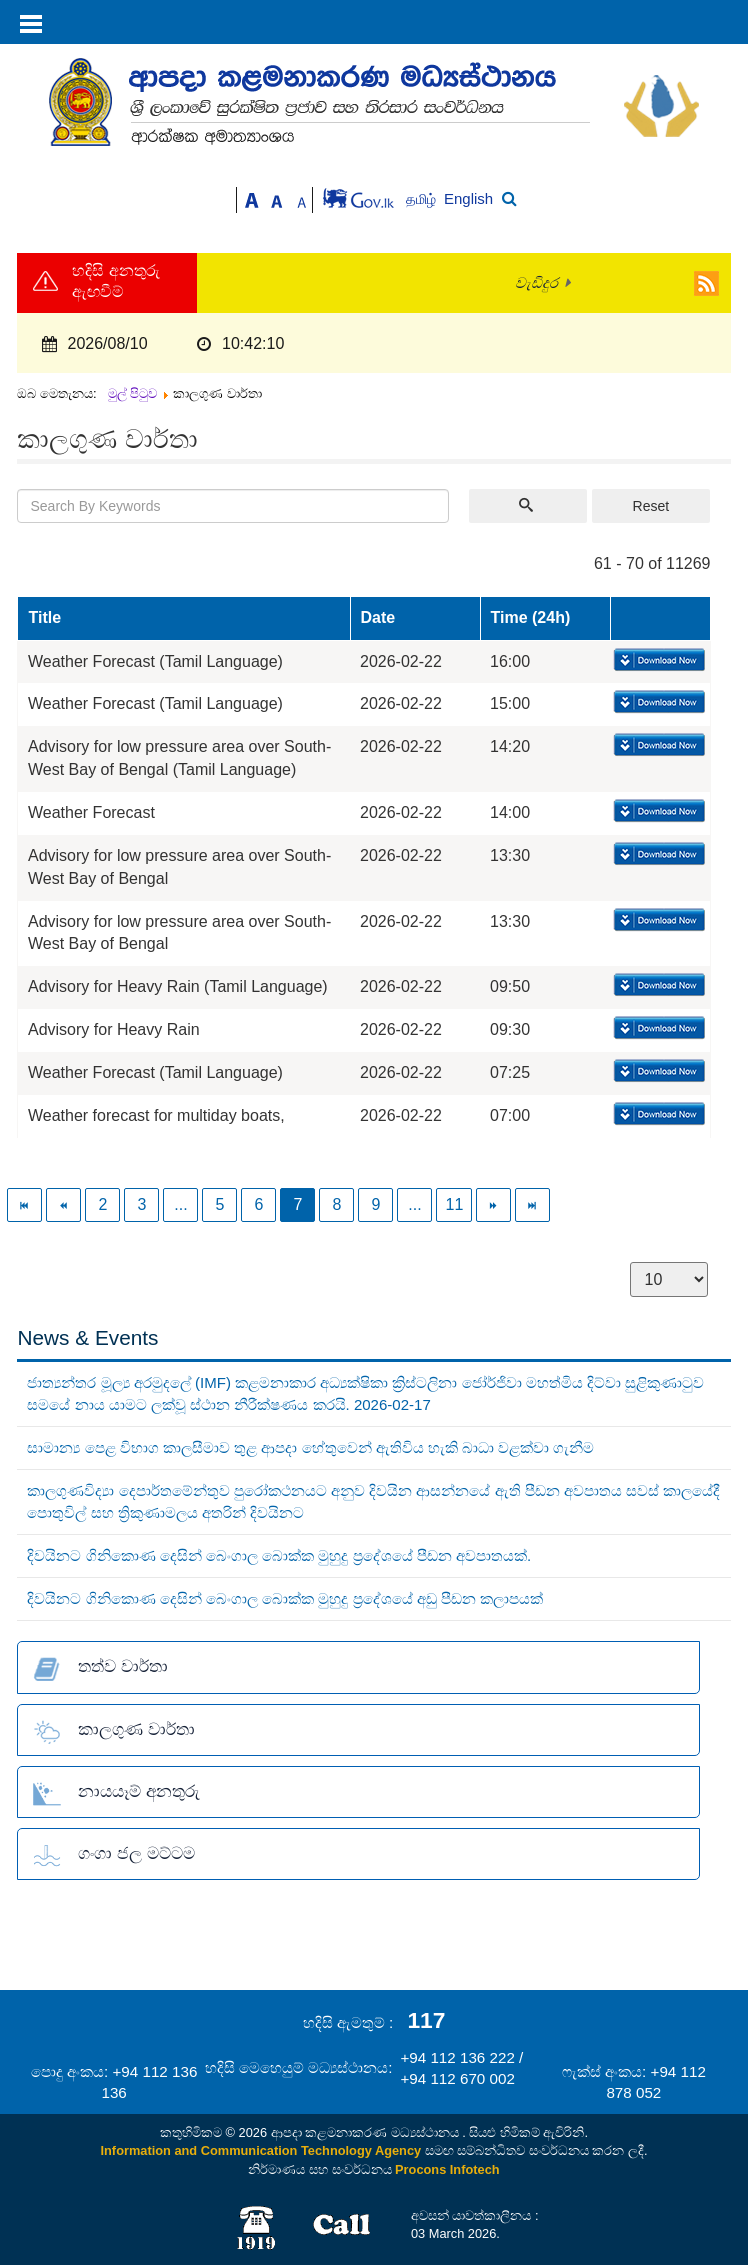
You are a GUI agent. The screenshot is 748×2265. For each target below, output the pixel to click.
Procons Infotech (447, 2169)
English (468, 198)
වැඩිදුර (536, 283)
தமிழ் (423, 199)
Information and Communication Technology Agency (261, 2150)
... (180, 1204)
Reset (651, 506)
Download (657, 661)
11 (454, 1204)
